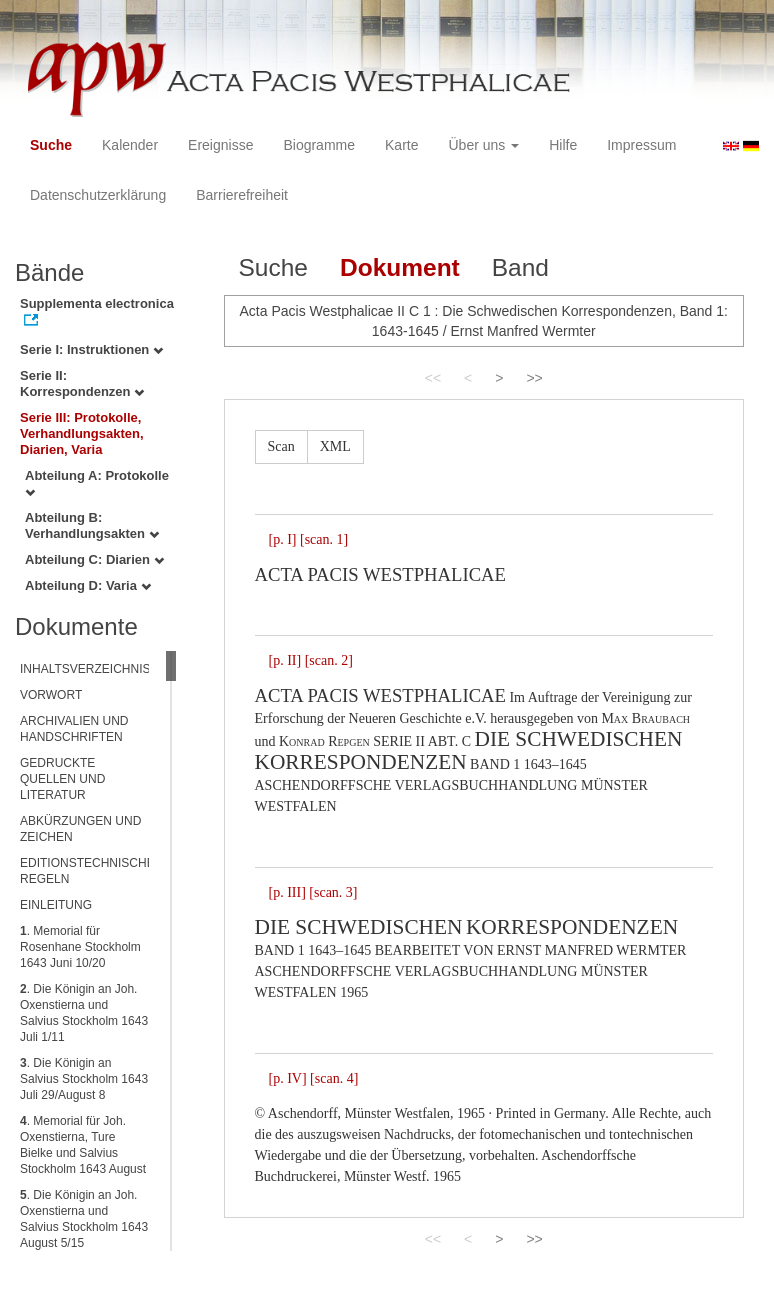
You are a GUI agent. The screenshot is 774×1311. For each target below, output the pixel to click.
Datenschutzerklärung (98, 195)
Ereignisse (220, 145)
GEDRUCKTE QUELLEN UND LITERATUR (62, 779)
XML (335, 446)
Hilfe (563, 145)
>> (534, 378)
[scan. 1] (324, 539)
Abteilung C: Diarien (94, 559)
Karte (401, 145)
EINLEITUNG (56, 905)
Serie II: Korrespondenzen (82, 383)
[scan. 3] (333, 892)
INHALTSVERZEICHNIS (85, 669)
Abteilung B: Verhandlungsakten (92, 525)
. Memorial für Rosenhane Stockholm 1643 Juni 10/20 (80, 947)
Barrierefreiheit (242, 195)
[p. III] (287, 892)
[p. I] (283, 539)
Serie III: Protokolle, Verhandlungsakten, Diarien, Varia (82, 433)
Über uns (484, 145)
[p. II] (285, 660)
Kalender (130, 145)
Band (520, 267)
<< (433, 378)
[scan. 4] (334, 1078)
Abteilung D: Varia (88, 585)
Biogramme (319, 145)
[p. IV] (288, 1078)
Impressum (641, 145)
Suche (51, 145)
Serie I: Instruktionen (91, 349)
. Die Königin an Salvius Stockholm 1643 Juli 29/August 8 (84, 1079)
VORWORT (51, 695)
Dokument (400, 267)
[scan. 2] (329, 660)
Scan (281, 446)
